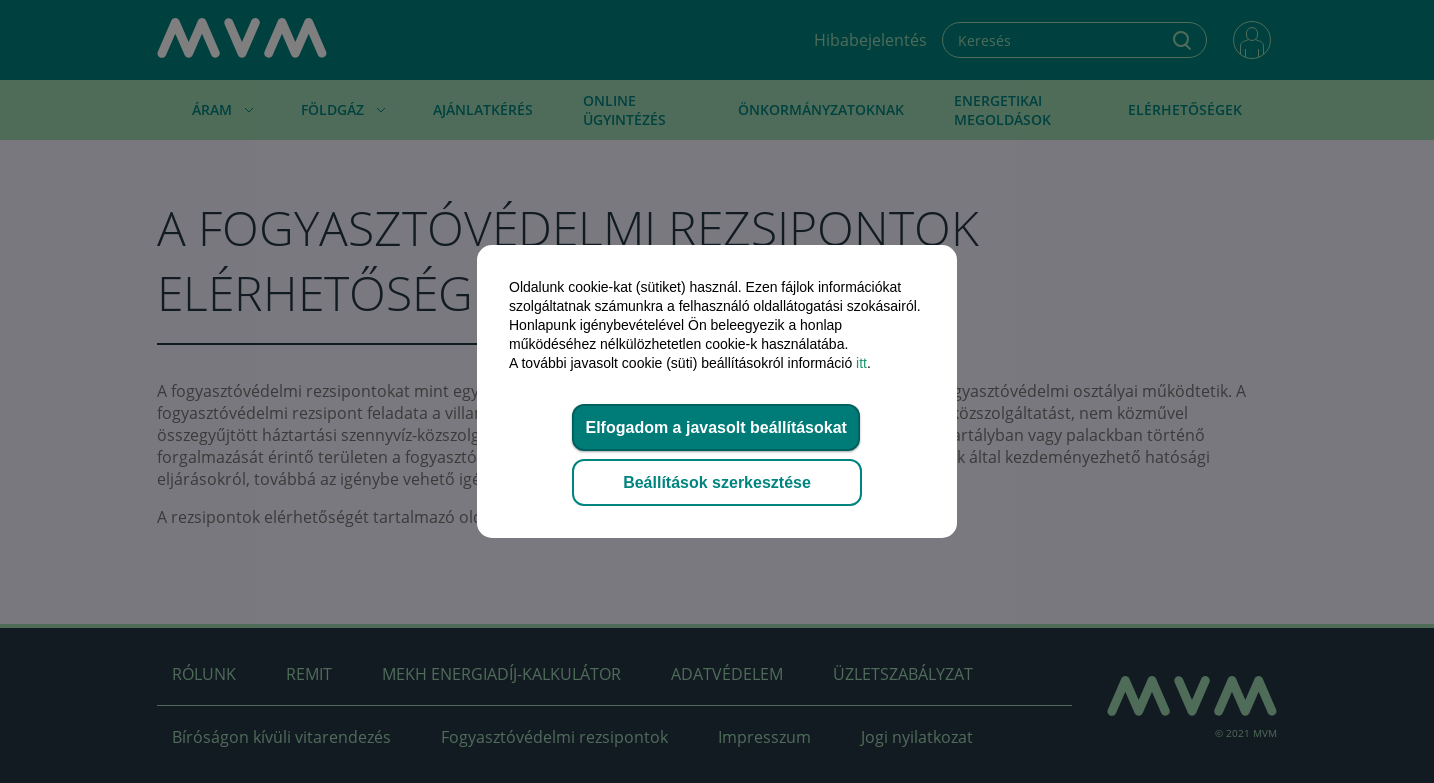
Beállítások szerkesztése (717, 482)
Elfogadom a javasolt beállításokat (715, 427)
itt (861, 363)
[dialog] (717, 391)
